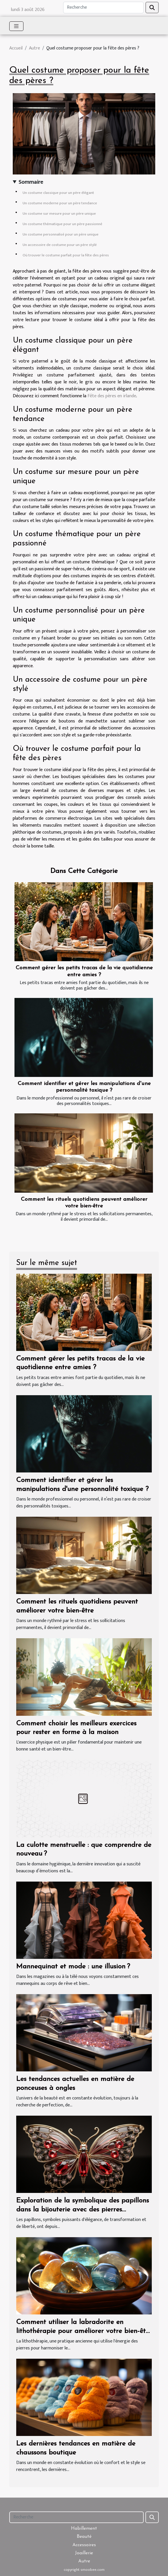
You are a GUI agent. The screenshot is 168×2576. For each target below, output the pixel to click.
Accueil (16, 48)
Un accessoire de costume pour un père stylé (60, 245)
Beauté (84, 2536)
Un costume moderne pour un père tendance (60, 203)
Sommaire (31, 182)
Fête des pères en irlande (111, 396)
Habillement (84, 2528)
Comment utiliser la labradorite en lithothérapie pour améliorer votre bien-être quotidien (84, 2331)
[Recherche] (103, 7)
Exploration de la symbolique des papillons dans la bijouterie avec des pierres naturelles (82, 2209)
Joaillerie (84, 2553)
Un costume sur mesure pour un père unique (59, 213)
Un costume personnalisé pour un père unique (60, 234)
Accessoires (84, 2545)
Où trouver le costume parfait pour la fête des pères (66, 255)
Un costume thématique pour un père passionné (62, 224)
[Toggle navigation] (16, 26)
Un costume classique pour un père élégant (58, 193)
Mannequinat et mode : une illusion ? (73, 1966)
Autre (34, 48)
